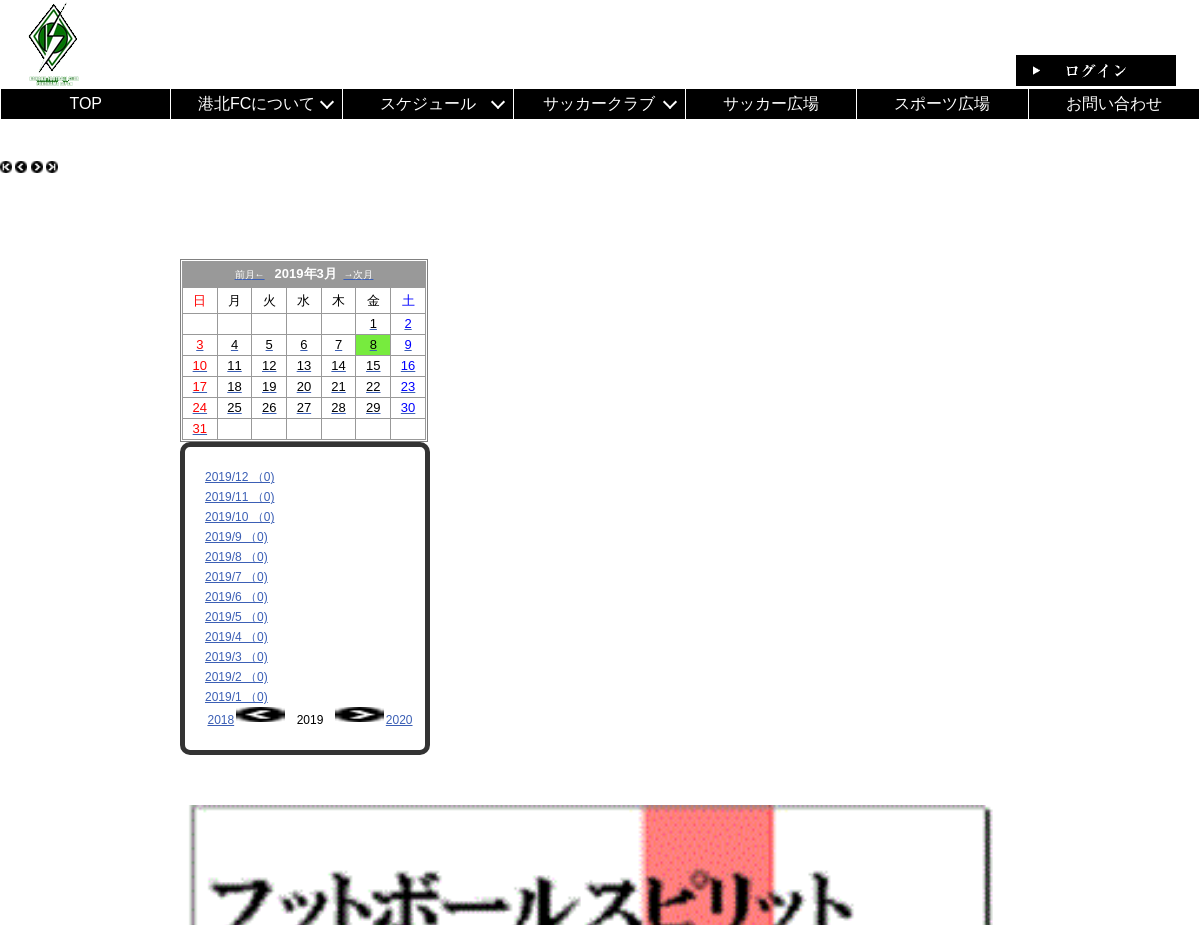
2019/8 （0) (236, 557)
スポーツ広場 (942, 103)
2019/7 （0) (236, 577)
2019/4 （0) (236, 637)
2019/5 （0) (236, 617)
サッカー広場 (771, 103)
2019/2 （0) (236, 677)
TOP (85, 103)
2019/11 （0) (239, 497)
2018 (220, 720)
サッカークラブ (599, 103)
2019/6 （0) (236, 597)
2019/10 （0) (239, 517)
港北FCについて (256, 103)
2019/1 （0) (236, 697)
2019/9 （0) (236, 537)
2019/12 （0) (239, 477)
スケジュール (428, 103)
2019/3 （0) (236, 657)
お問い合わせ (1114, 103)
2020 (399, 720)
